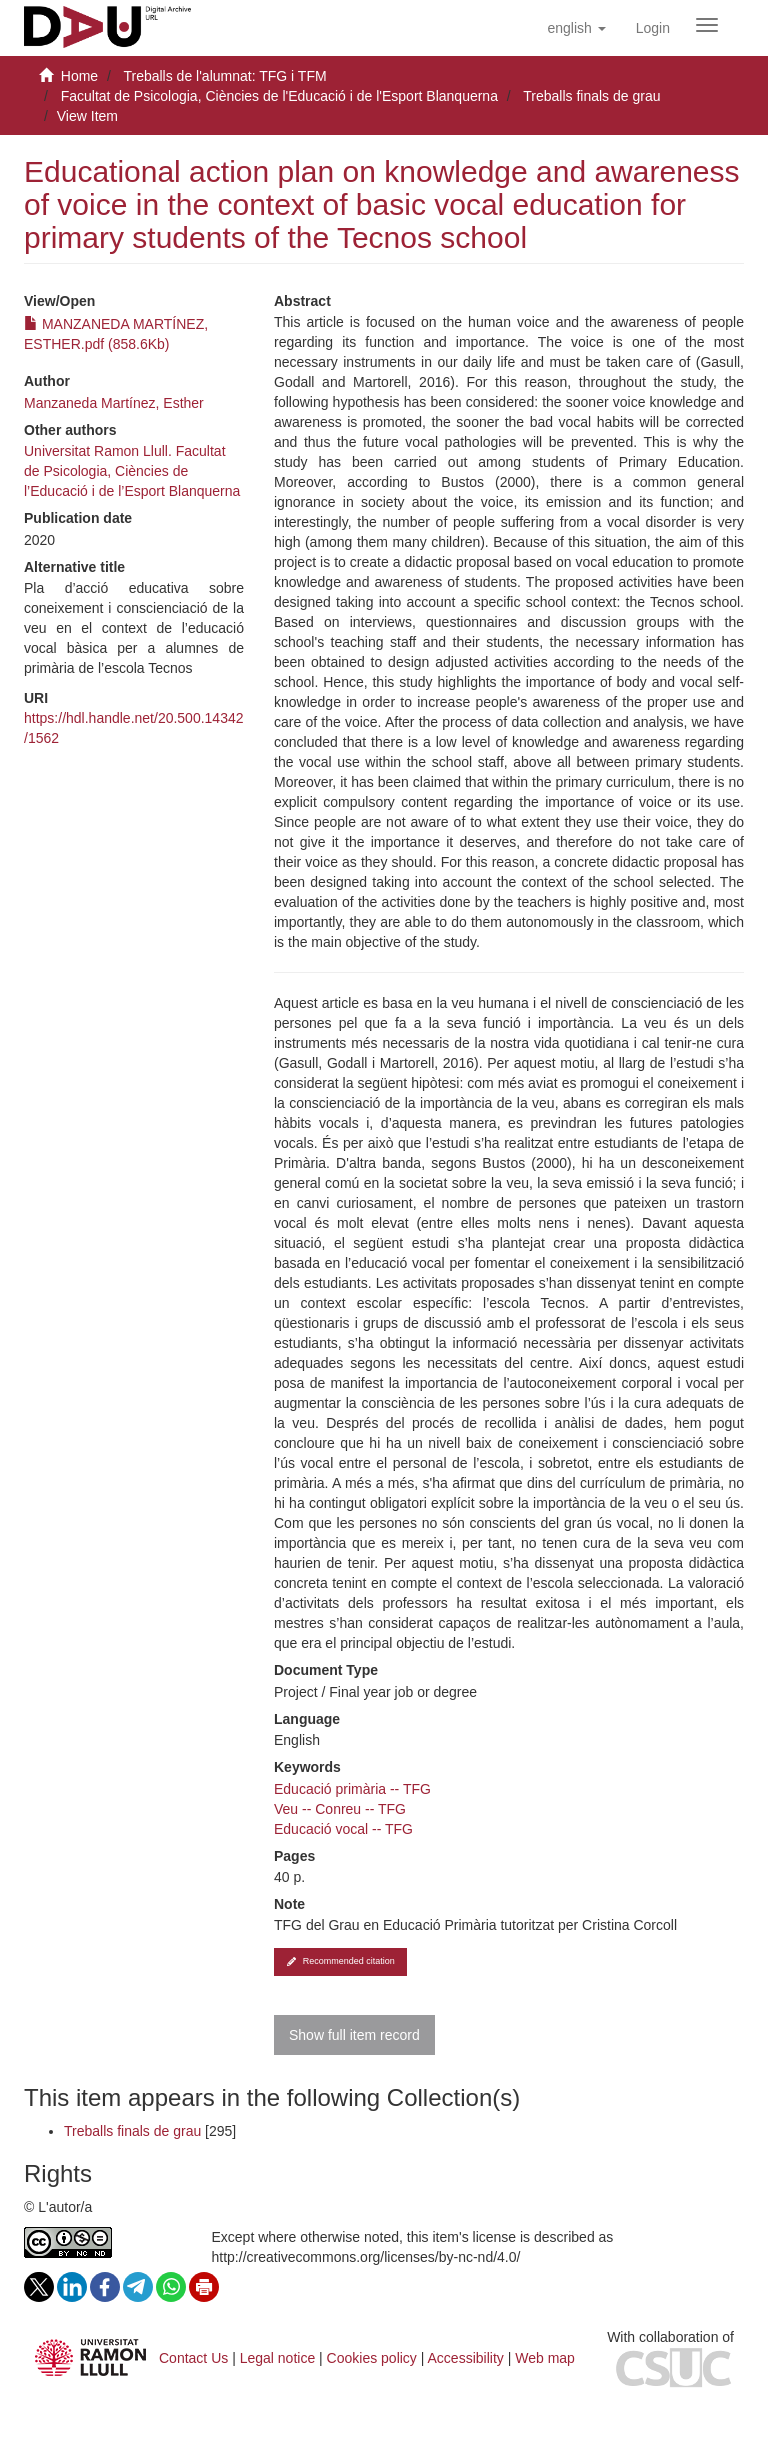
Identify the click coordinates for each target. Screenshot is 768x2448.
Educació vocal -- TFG (343, 1829)
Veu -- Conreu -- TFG (340, 1809)
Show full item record (354, 2035)
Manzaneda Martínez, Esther (114, 403)
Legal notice (278, 2358)
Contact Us (193, 2358)
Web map (545, 2358)
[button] (576, 28)
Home (79, 76)
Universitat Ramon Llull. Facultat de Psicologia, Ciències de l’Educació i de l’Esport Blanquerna (132, 471)
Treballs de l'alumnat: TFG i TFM (224, 76)
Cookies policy (372, 2358)
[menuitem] (653, 28)
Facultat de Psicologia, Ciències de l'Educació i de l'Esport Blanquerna (279, 96)
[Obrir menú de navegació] (707, 25)
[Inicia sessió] (653, 28)
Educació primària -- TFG (352, 1789)
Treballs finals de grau (591, 96)
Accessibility (466, 2358)
